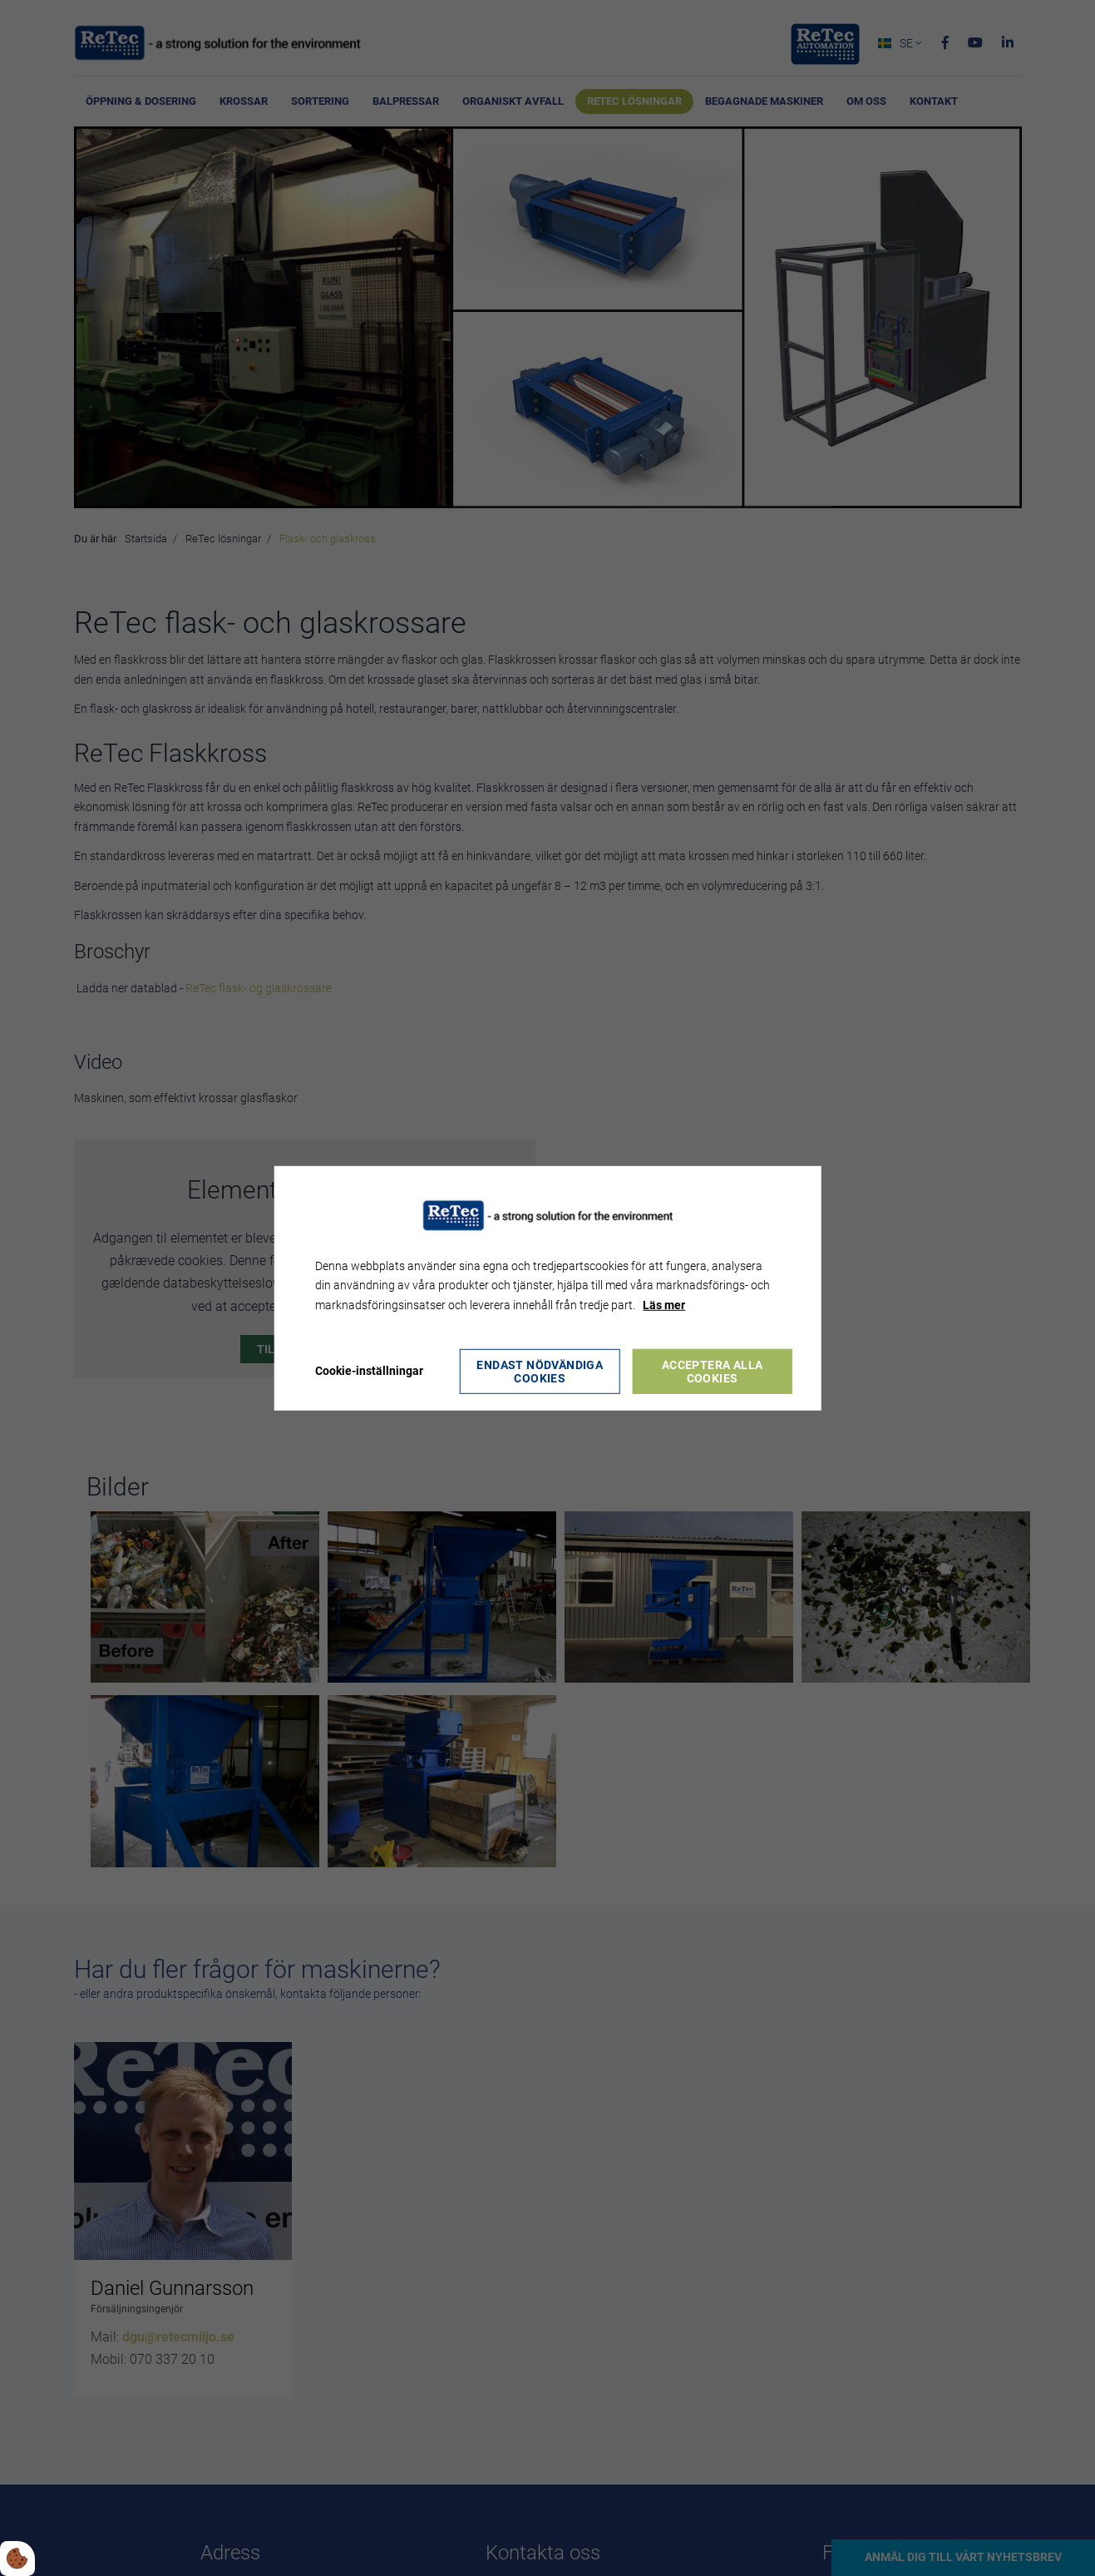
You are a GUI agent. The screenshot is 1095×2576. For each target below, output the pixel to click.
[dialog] (547, 1287)
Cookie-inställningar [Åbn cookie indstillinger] (369, 1370)
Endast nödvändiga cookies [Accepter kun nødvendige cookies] (539, 1371)
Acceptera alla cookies (712, 1371)
